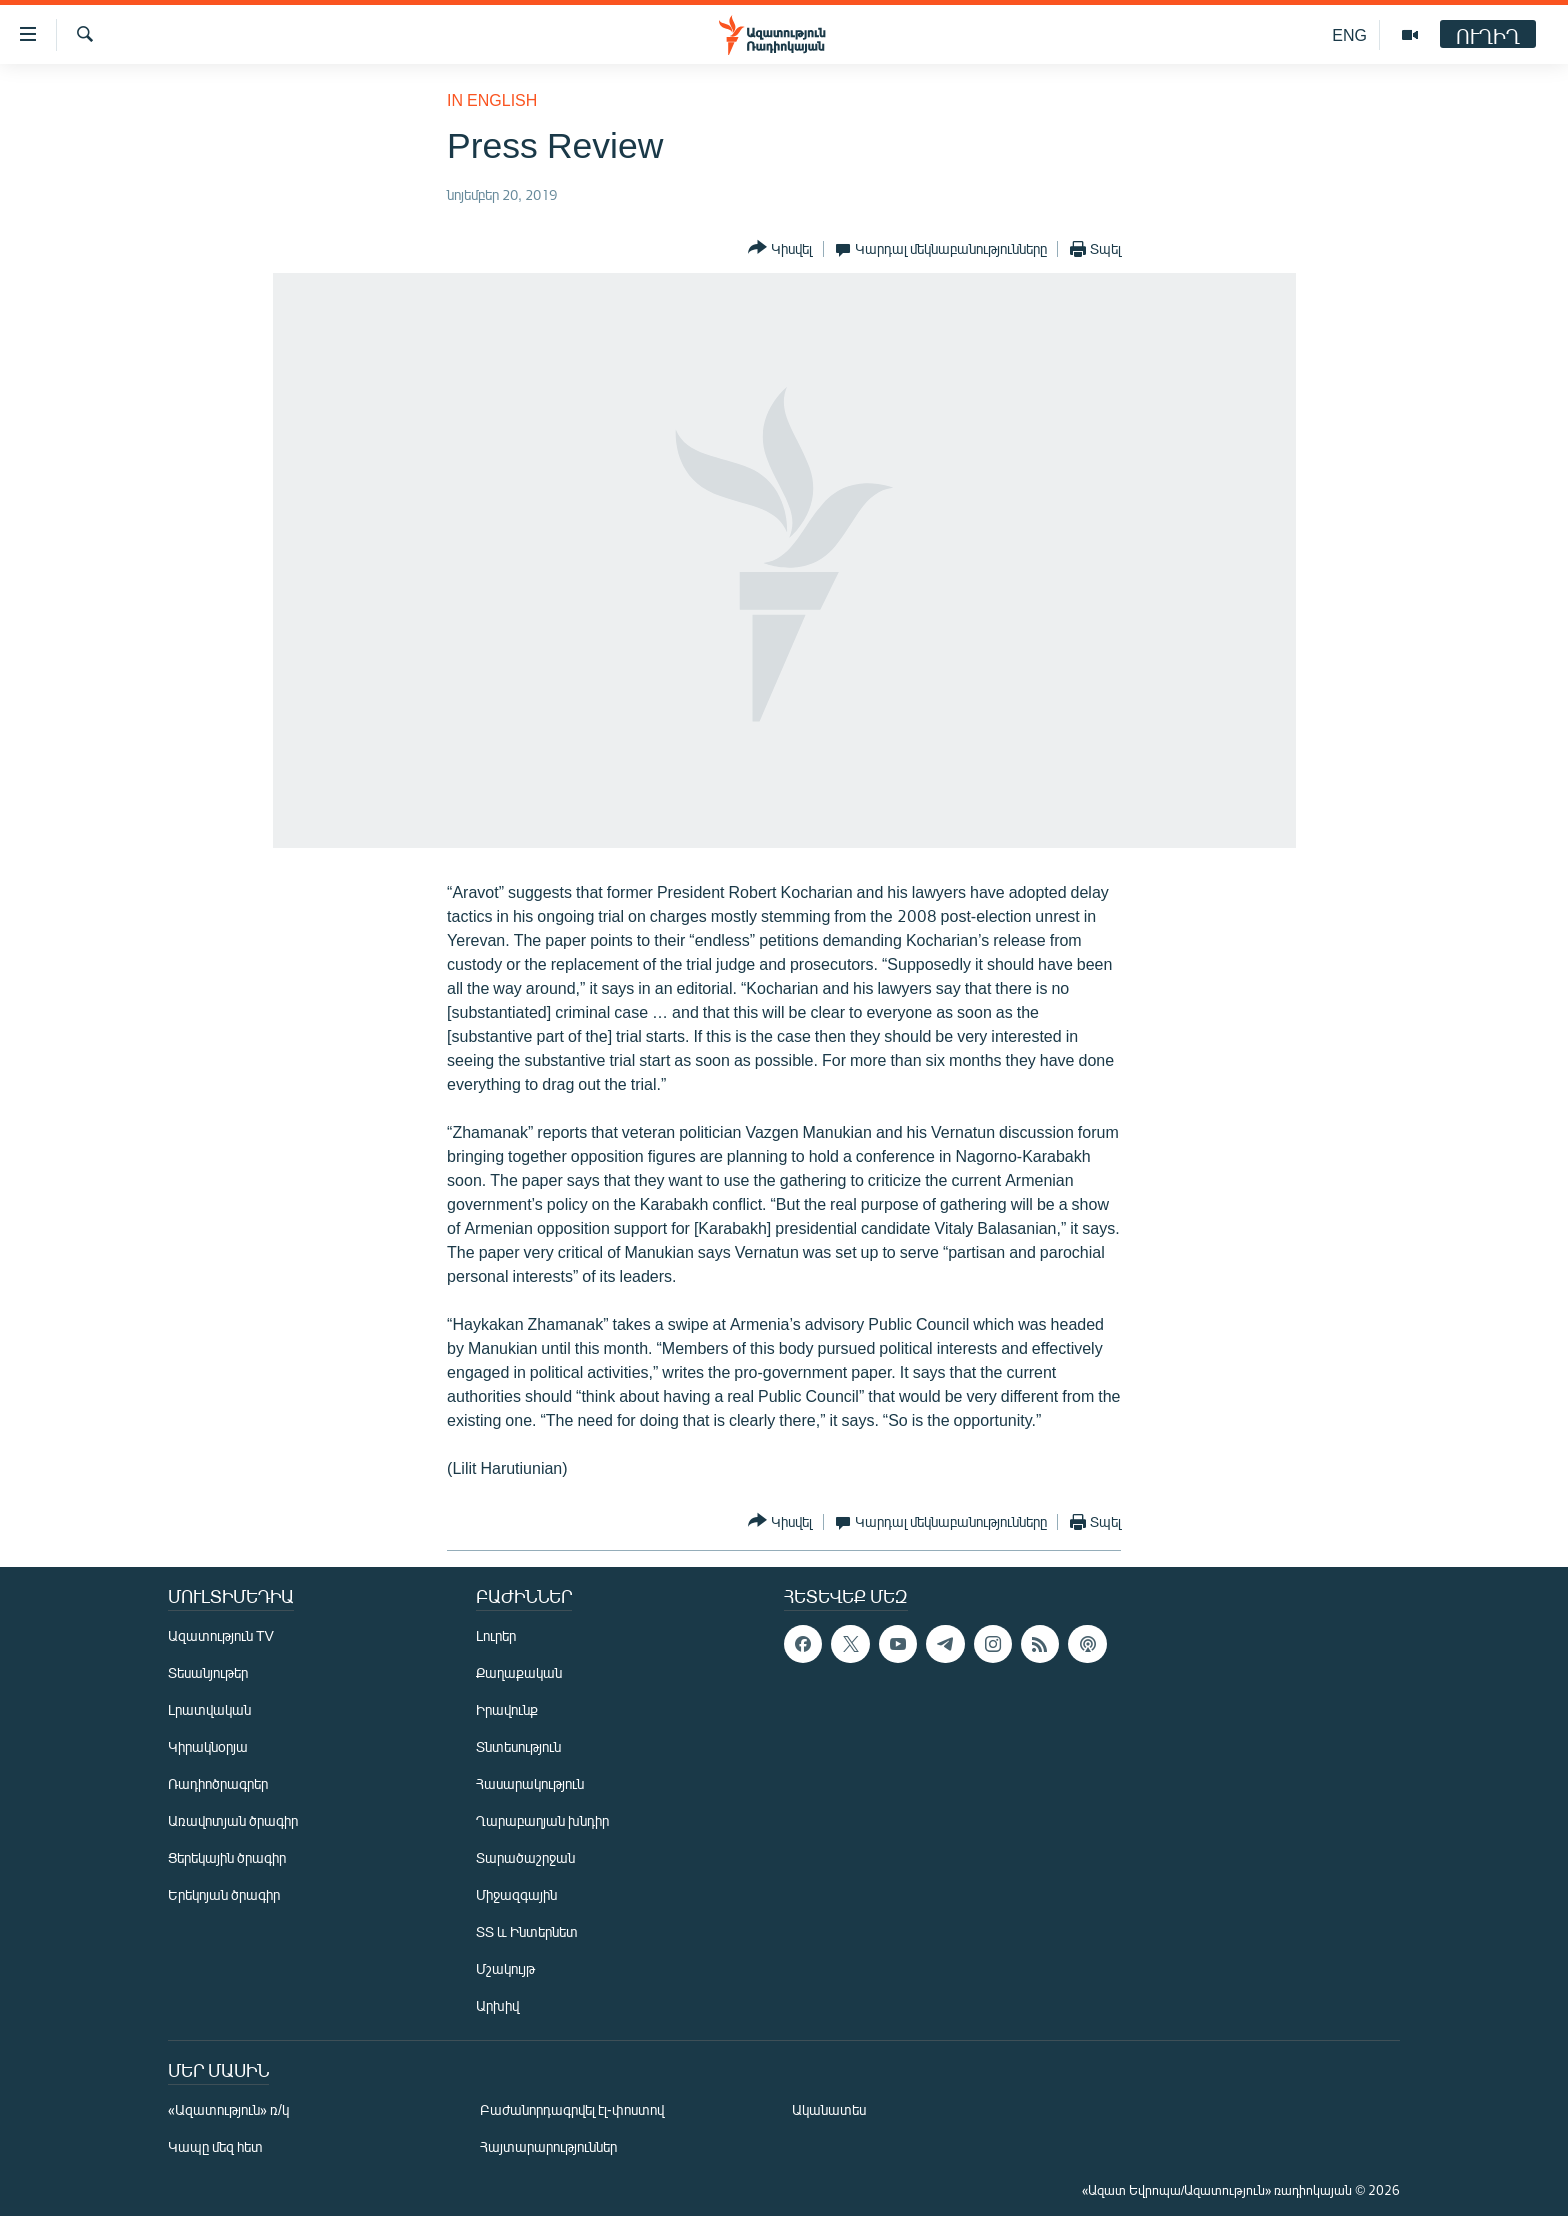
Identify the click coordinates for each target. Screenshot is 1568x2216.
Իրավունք (507, 1709)
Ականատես (829, 2109)
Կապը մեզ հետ (215, 2146)
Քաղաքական (519, 1672)
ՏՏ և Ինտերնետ (527, 1931)
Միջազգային (516, 1894)
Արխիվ (497, 2005)
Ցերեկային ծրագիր (227, 1857)
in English (492, 99)
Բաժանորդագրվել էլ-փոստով (572, 2109)
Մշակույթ (505, 1968)
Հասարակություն (530, 1783)
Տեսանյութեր (208, 1672)
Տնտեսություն (518, 1746)
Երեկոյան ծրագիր (224, 1894)
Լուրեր (496, 1635)
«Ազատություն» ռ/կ (228, 2109)
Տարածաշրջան (525, 1857)
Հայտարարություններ (548, 2146)
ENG (1349, 34)
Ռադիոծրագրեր (218, 1783)
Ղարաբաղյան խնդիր (542, 1820)
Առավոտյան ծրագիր (233, 1820)
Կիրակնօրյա (208, 1746)
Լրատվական (209, 1709)
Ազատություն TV (221, 1635)
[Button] (780, 248)
